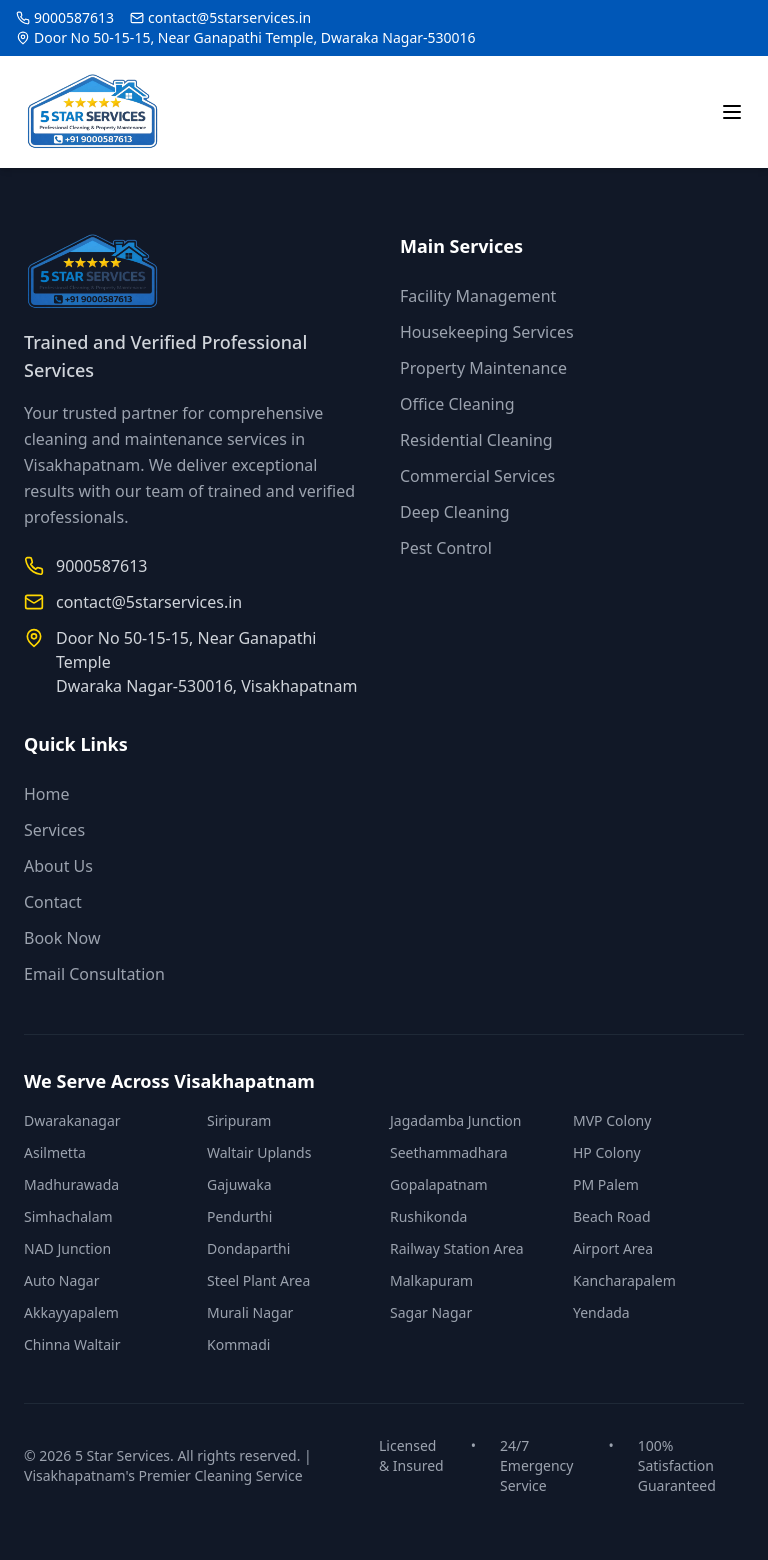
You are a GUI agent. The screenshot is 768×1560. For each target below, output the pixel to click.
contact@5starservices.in (229, 17)
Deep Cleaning (455, 512)
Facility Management (478, 296)
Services (54, 830)
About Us (58, 866)
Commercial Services (477, 476)
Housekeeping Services (487, 332)
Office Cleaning (457, 404)
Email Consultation (94, 974)
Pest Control (446, 548)
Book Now (62, 938)
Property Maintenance (483, 368)
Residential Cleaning (476, 440)
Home (47, 794)
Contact (53, 902)
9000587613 (74, 17)
